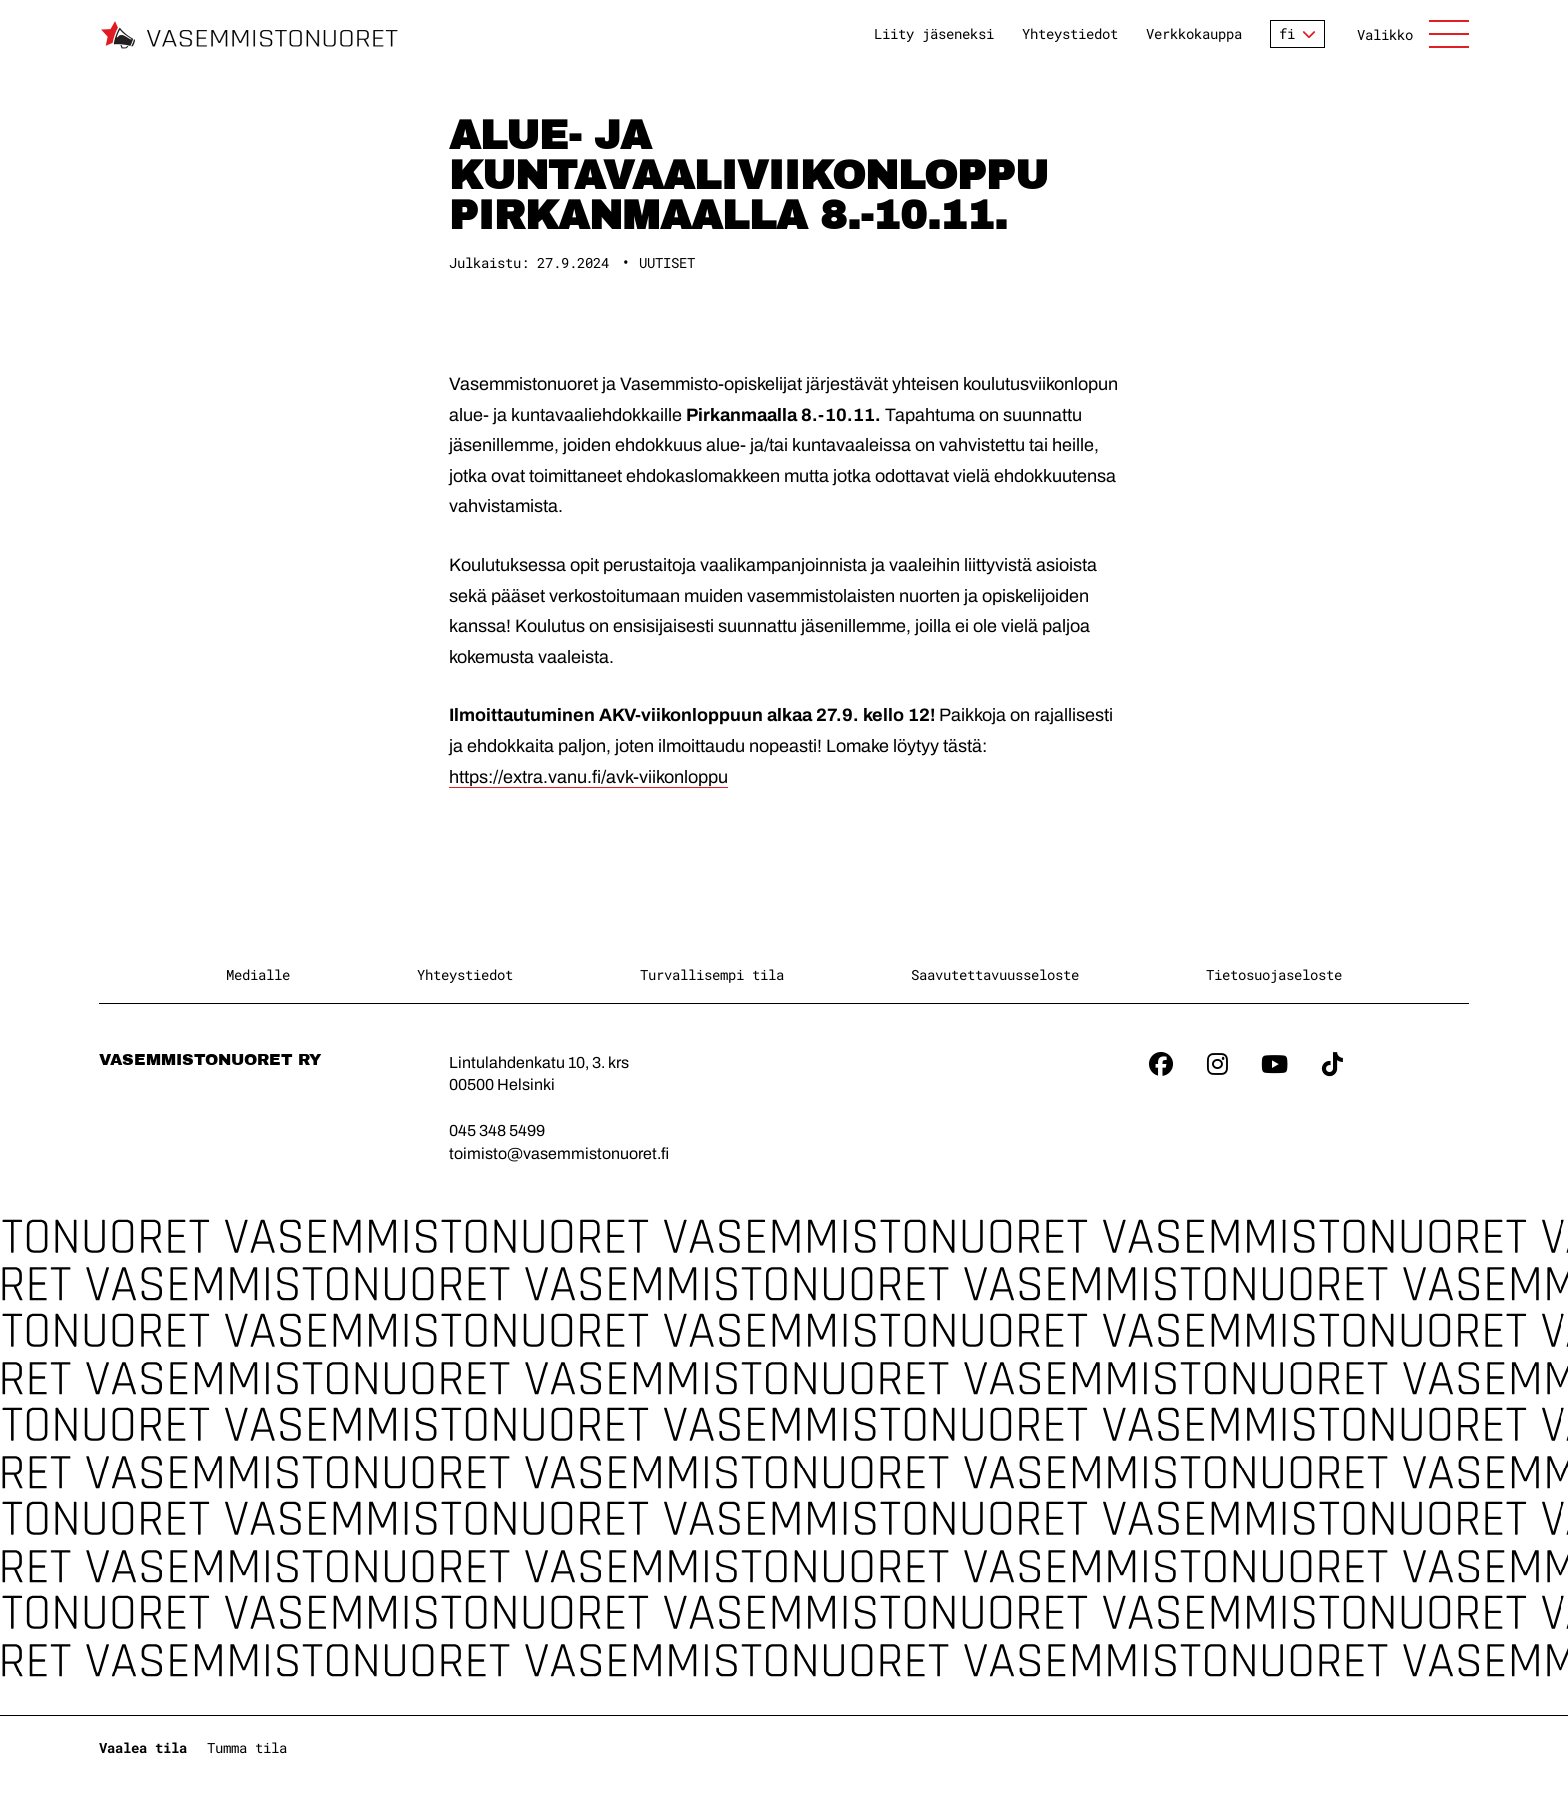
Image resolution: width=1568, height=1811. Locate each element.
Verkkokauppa (1194, 34)
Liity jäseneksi (934, 34)
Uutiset (667, 262)
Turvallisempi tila (712, 974)
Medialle (258, 974)
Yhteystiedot (1070, 34)
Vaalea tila (143, 1747)
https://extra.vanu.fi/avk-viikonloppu (588, 777)
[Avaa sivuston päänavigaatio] (1413, 34)
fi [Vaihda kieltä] (1287, 33)
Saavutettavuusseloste (995, 974)
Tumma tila (247, 1747)
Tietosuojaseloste (1274, 974)
